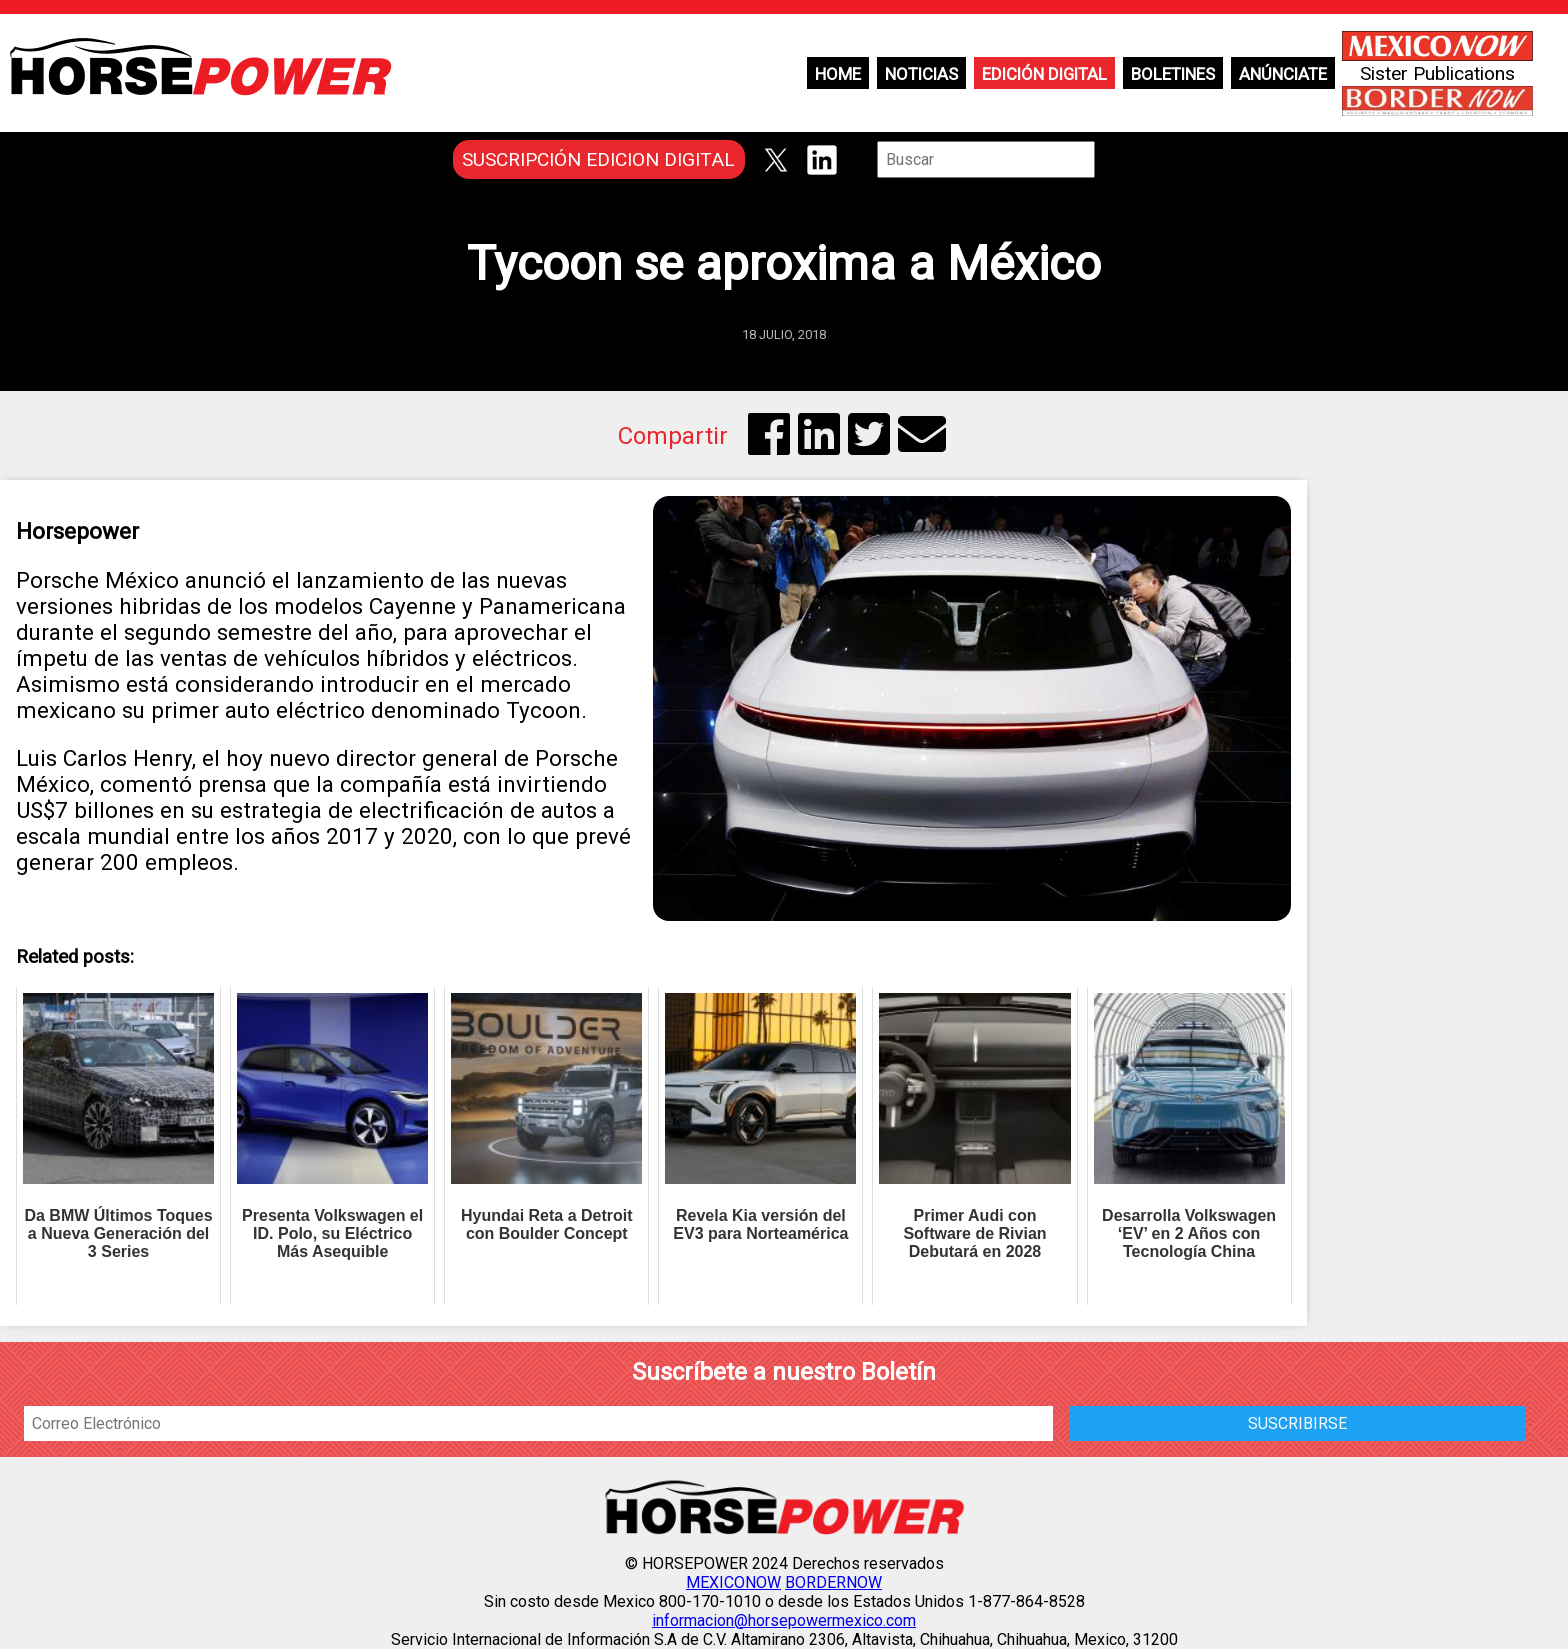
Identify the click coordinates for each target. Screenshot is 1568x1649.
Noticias (921, 74)
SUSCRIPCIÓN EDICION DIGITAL (598, 159)
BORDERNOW (833, 1582)
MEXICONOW (733, 1582)
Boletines (1173, 74)
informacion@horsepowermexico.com (784, 1620)
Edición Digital (1044, 74)
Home (838, 74)
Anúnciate (1283, 74)
